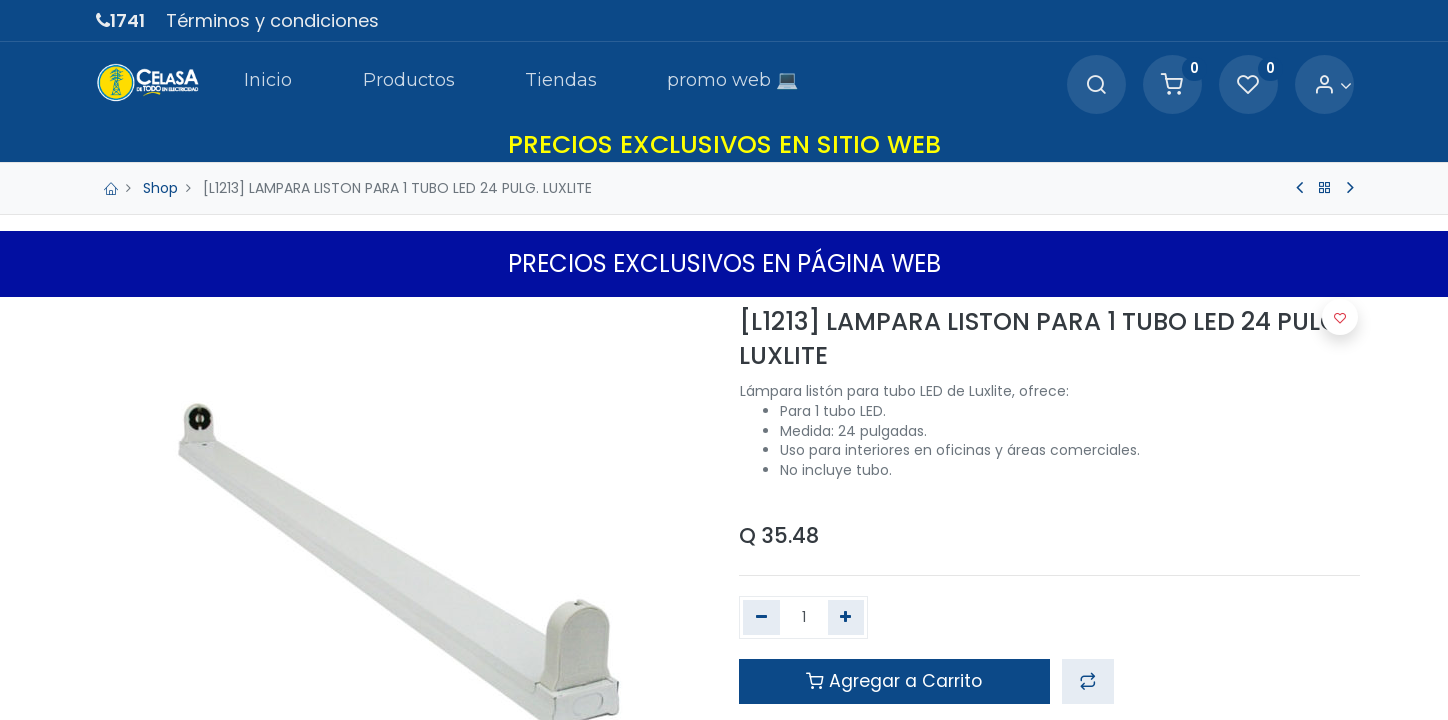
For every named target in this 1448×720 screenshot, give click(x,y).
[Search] (1096, 85)
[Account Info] (1332, 85)
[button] (1088, 681)
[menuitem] (268, 84)
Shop (160, 188)
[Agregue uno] (846, 618)
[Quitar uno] (761, 618)
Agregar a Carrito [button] (894, 681)
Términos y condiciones (272, 20)
